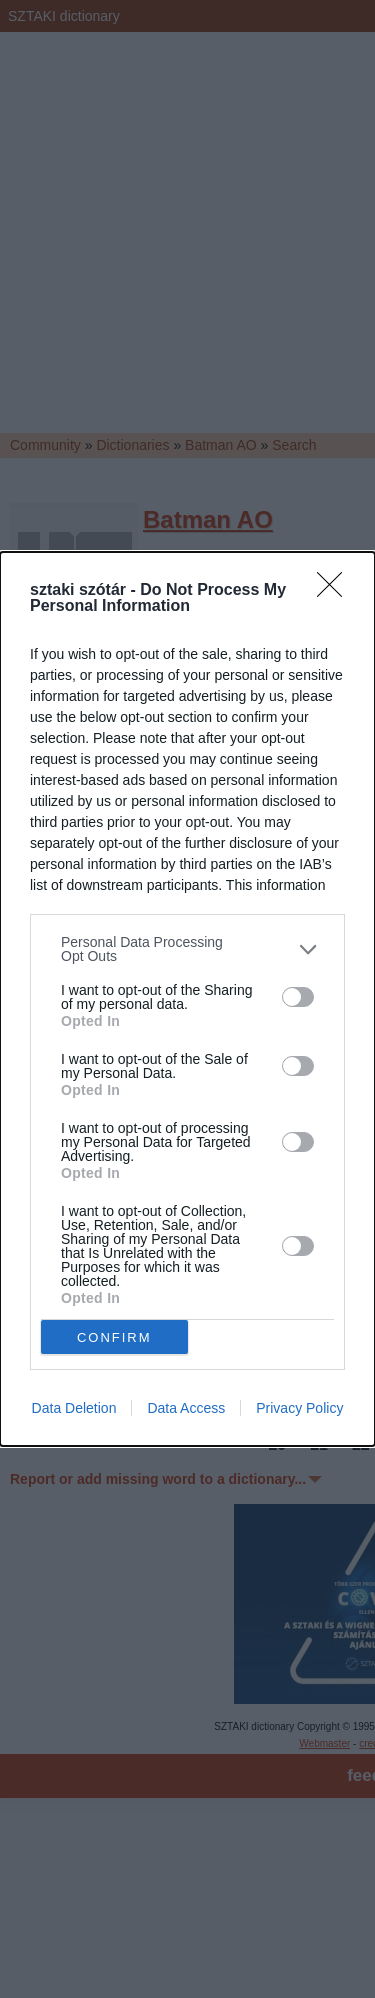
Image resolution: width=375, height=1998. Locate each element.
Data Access (186, 1408)
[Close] (336, 591)
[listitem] (187, 949)
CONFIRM (114, 1337)
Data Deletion (74, 1408)
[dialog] (187, 999)
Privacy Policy (299, 1408)
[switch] (298, 997)
